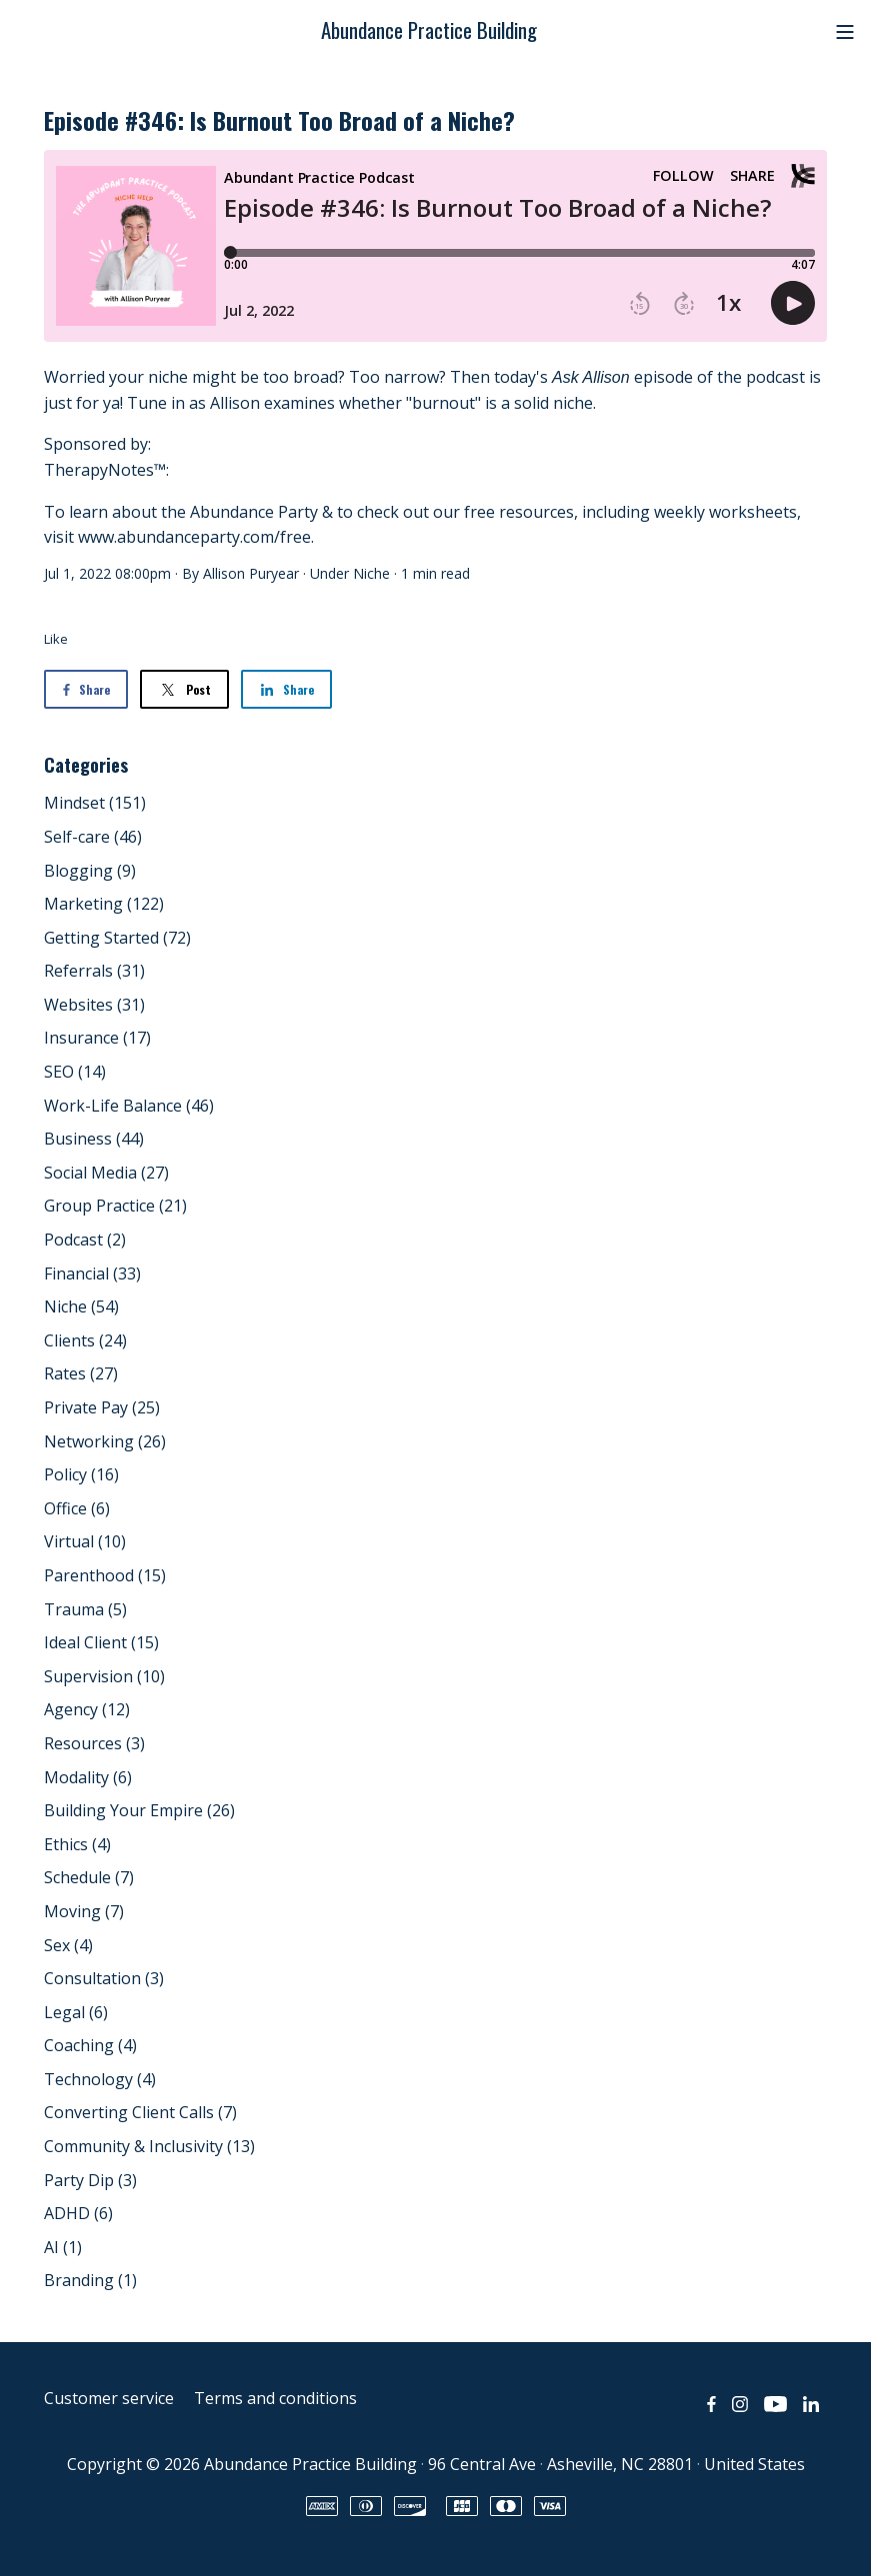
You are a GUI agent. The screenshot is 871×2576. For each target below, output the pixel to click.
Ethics (77, 1844)
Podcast (85, 1240)
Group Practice (115, 1206)
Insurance (97, 1038)
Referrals (94, 971)
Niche (371, 573)
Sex (68, 1945)
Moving (84, 1911)
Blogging (90, 871)
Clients (85, 1340)
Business (94, 1139)
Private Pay (102, 1407)
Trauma (85, 1609)
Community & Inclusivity (149, 2146)
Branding (90, 2280)
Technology (100, 2079)
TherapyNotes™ (105, 470)
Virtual (85, 1541)
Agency (87, 1709)
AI (63, 2247)
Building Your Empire (139, 1810)
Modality (88, 1777)
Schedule (89, 1877)
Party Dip (90, 2180)
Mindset (95, 803)
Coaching (90, 2045)
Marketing (104, 904)
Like (56, 639)
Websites (94, 1005)
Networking (105, 1441)
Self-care (93, 837)
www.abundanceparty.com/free (194, 537)
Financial (92, 1274)
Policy (81, 1474)
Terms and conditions (275, 2398)
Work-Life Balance (129, 1106)
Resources (94, 1743)
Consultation (104, 1978)
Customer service (109, 2398)
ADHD (78, 2213)
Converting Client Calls (140, 2112)
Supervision (104, 1676)
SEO (75, 1072)
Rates (81, 1373)
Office (77, 1508)
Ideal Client (101, 1642)
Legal (76, 2012)
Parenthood (105, 1575)
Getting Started (117, 938)
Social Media (106, 1173)
